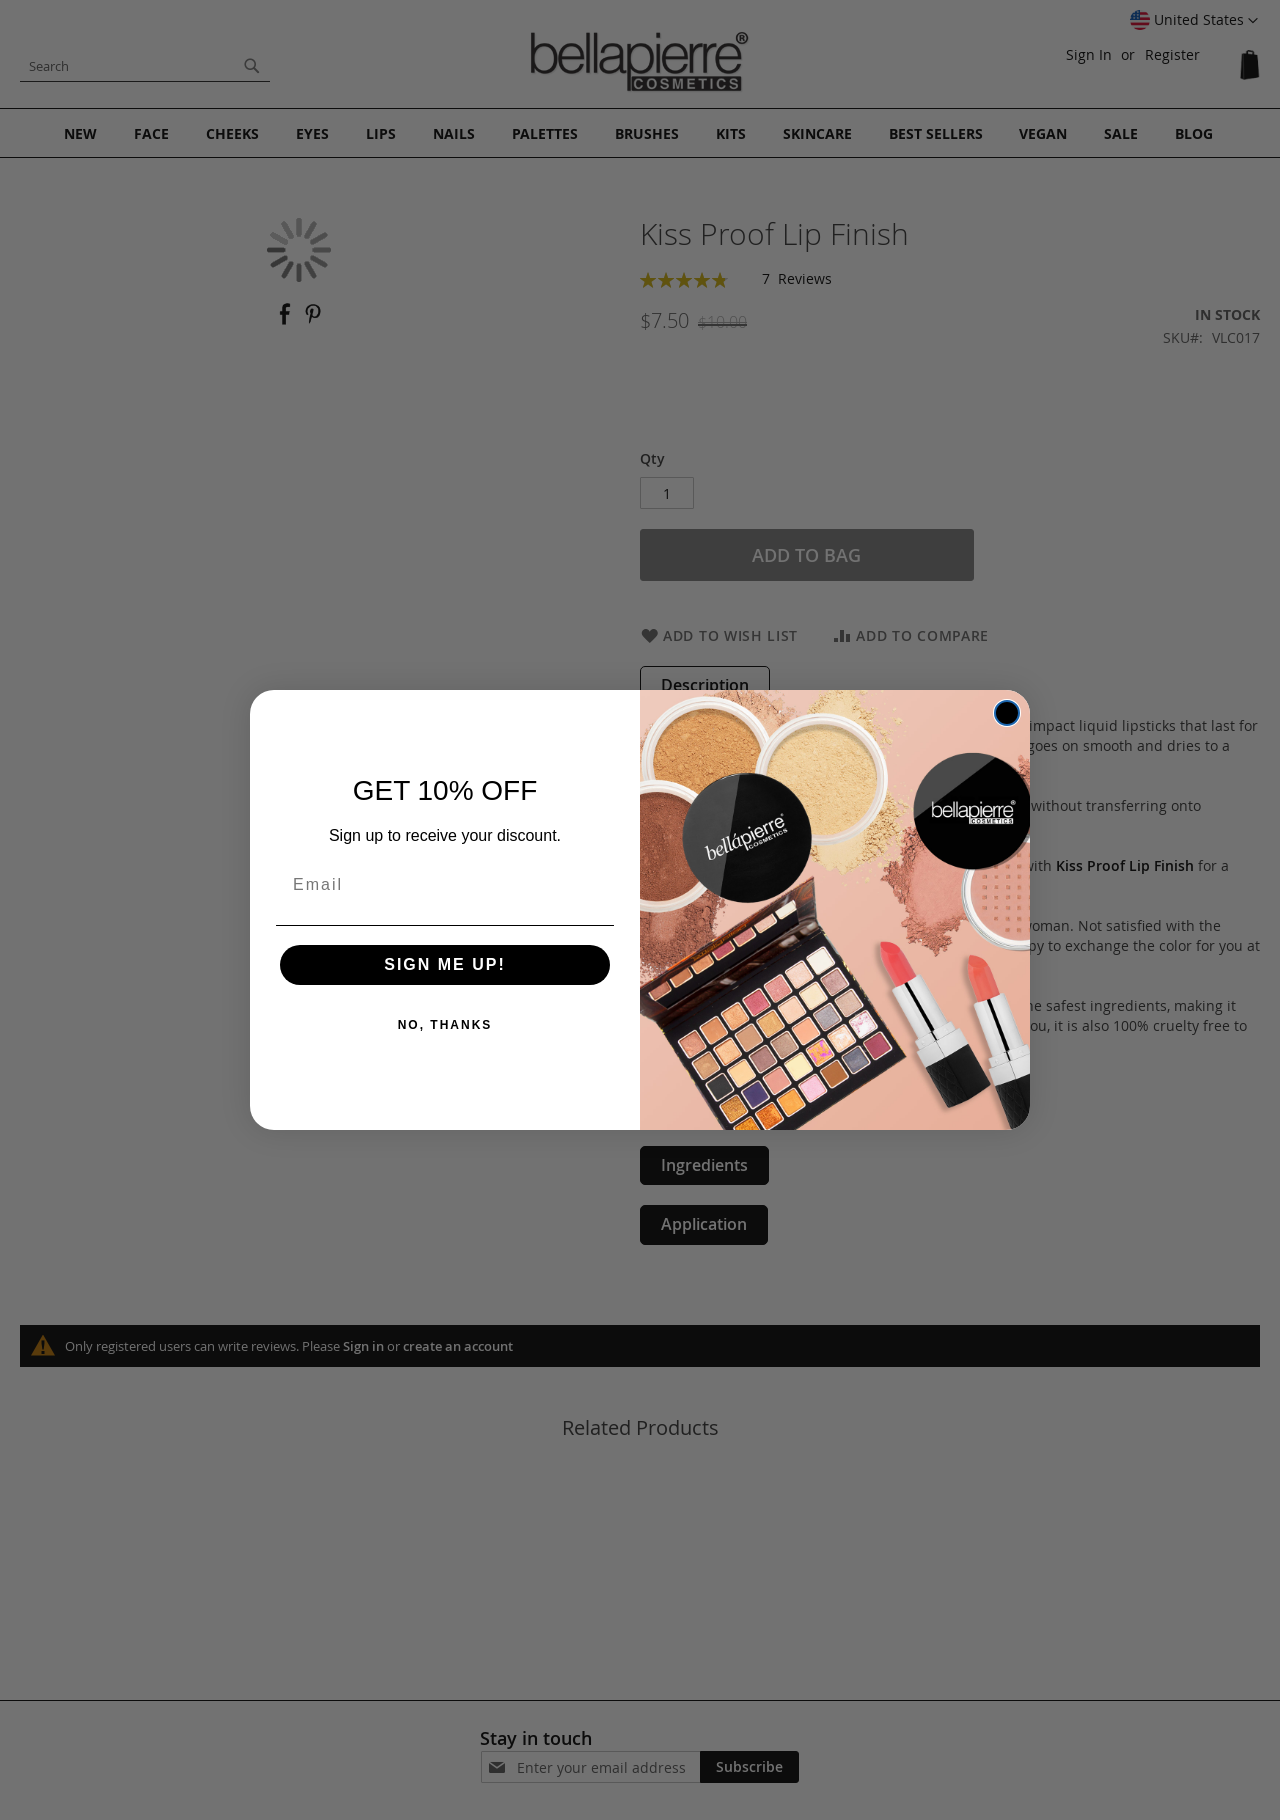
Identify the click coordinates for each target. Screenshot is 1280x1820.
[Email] (445, 885)
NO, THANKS (445, 1025)
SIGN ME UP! (445, 964)
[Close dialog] (1007, 713)
